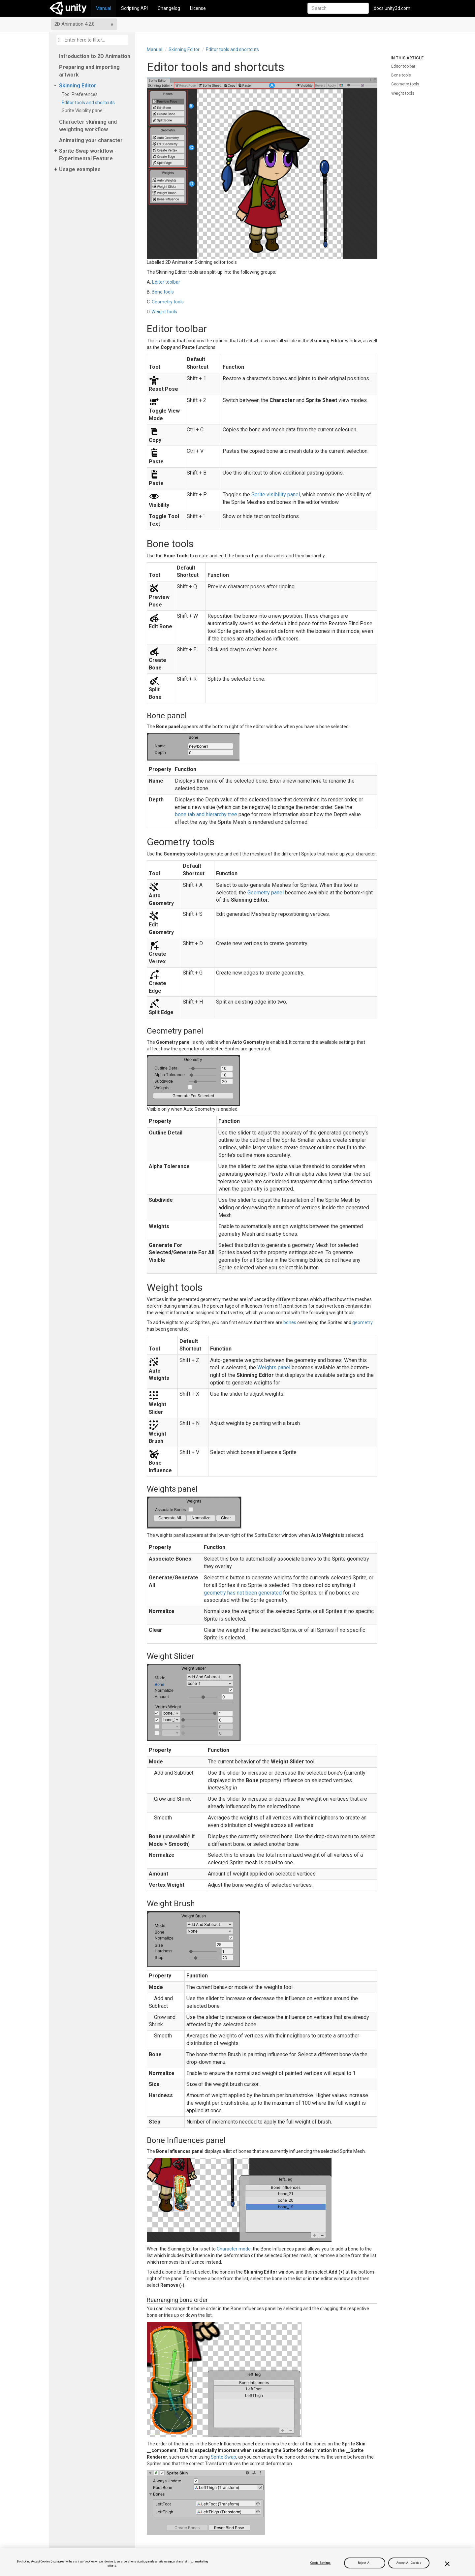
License (198, 8)
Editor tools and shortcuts (89, 102)
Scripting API (134, 8)
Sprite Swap (223, 2457)
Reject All (364, 2562)
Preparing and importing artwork (89, 71)
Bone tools (163, 292)
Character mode (234, 2248)
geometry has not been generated (243, 1593)
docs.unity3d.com (392, 8)
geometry (362, 1322)
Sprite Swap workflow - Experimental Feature (87, 155)
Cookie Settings (320, 2562)
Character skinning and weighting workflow (88, 126)
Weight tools (164, 311)
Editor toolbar (166, 282)
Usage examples (80, 169)
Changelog (169, 8)
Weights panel (273, 1367)
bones (289, 1322)
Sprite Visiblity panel (84, 110)
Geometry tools (168, 301)
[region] (237, 2562)
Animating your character (91, 140)
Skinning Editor (77, 85)
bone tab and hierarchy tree (206, 814)
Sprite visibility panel (275, 494)
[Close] (447, 2564)
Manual (103, 8)
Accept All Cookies (408, 2562)
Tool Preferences (81, 94)
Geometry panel (265, 892)
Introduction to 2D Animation (94, 56)
